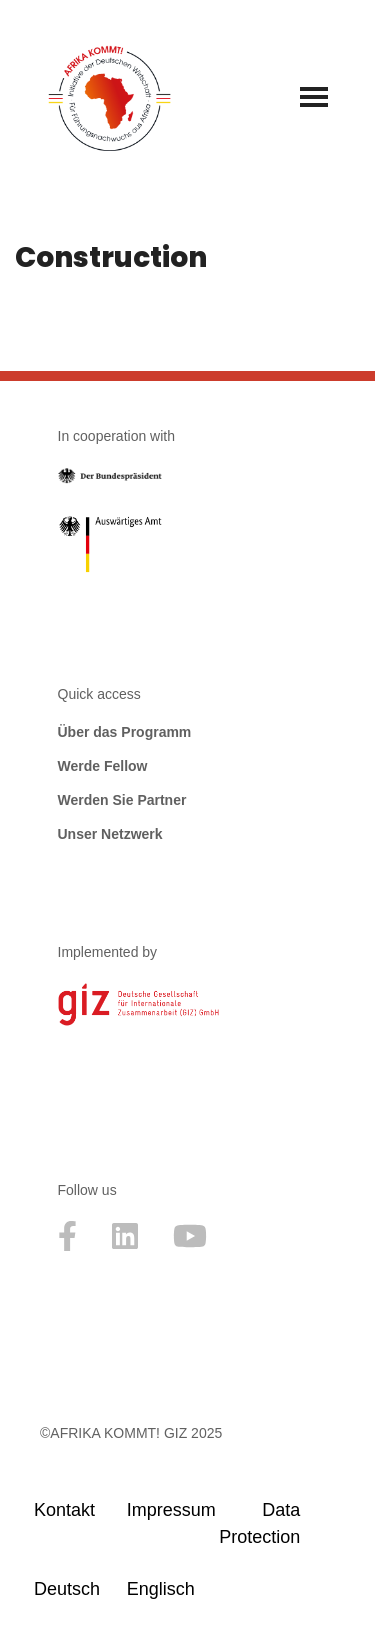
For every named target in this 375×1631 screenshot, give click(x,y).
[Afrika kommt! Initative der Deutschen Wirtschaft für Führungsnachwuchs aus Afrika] (109, 96)
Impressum (164, 1510)
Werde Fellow (103, 766)
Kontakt (64, 1510)
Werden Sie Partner (122, 800)
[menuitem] (71, 1589)
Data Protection (256, 1523)
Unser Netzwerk (110, 834)
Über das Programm (125, 732)
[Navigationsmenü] (314, 97)
